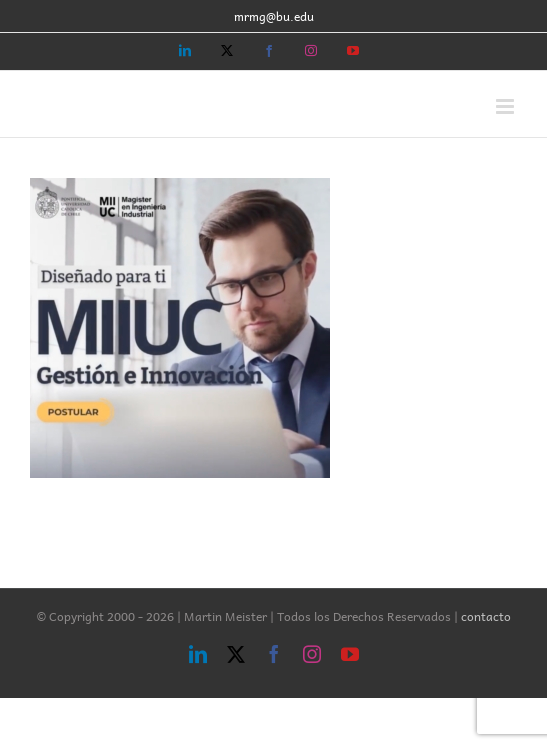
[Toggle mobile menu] (506, 106)
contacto (486, 616)
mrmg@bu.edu (274, 16)
